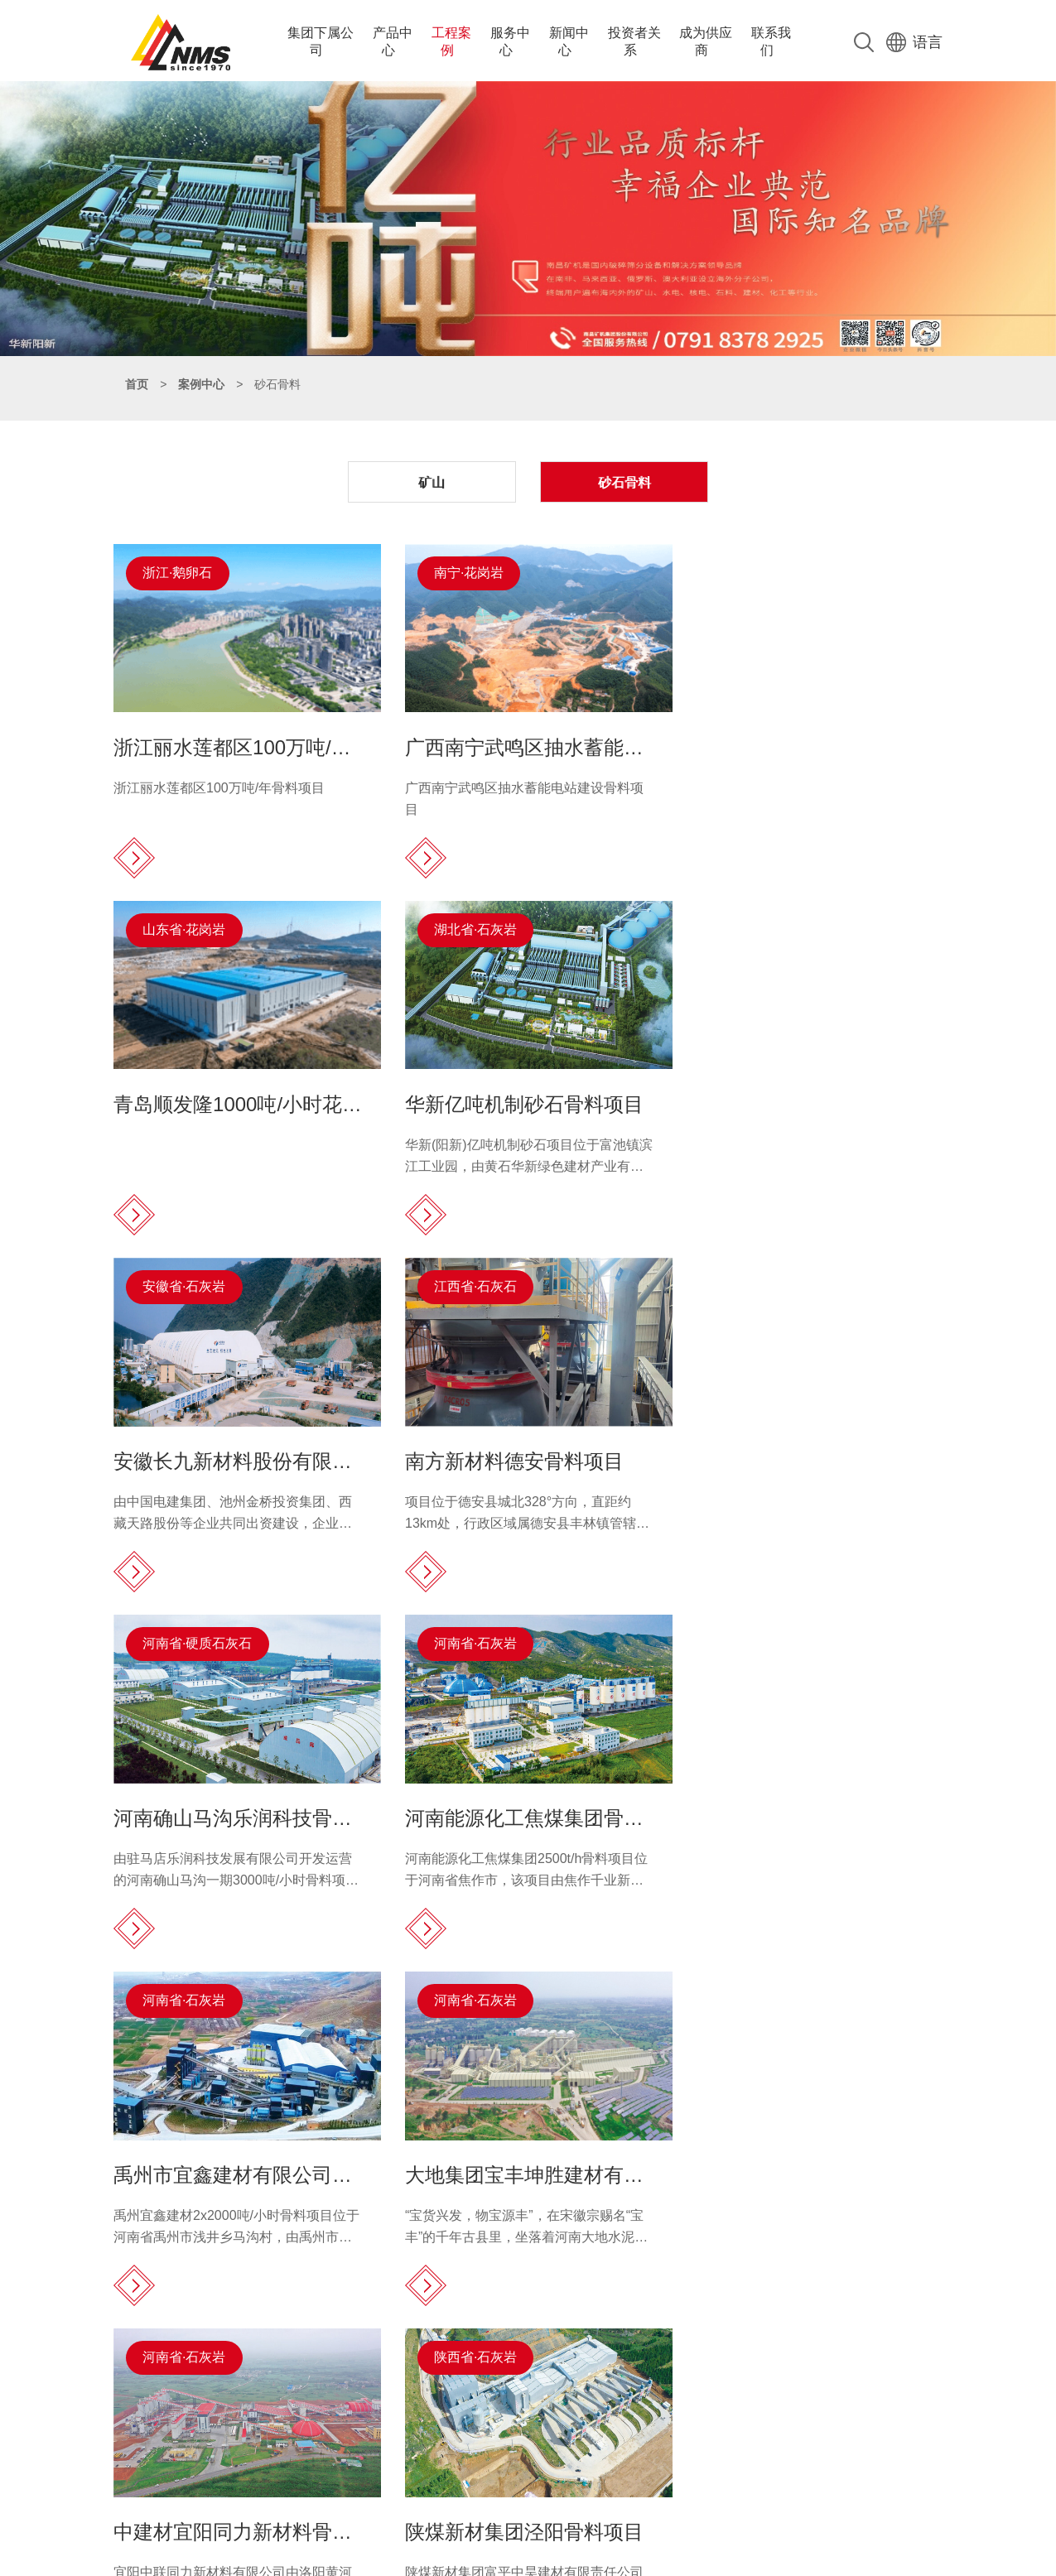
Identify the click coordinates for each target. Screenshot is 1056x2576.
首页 (136, 381)
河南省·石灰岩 (468, 1275)
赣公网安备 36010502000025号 (705, 2559)
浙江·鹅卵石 (178, 570)
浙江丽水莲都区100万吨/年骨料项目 (219, 780)
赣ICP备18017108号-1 (562, 2559)
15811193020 (204, 2411)
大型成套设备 (461, 2441)
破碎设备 (450, 2394)
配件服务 (682, 2441)
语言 (914, 39)
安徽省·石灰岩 (468, 922)
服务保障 (682, 2394)
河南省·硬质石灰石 (198, 1275)
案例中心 (201, 381)
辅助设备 (450, 2464)
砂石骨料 (618, 480)
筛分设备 (450, 2417)
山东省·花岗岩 (752, 570)
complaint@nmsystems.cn (243, 2460)
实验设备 (450, 2487)
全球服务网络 (694, 2417)
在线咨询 (682, 2464)
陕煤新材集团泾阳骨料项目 (801, 1797)
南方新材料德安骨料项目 (791, 1092)
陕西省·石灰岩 (752, 1627)
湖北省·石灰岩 (184, 922)
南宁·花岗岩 (462, 570)
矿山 (438, 480)
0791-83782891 (210, 2395)
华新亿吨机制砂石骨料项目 (233, 1092)
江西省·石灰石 (752, 922)
